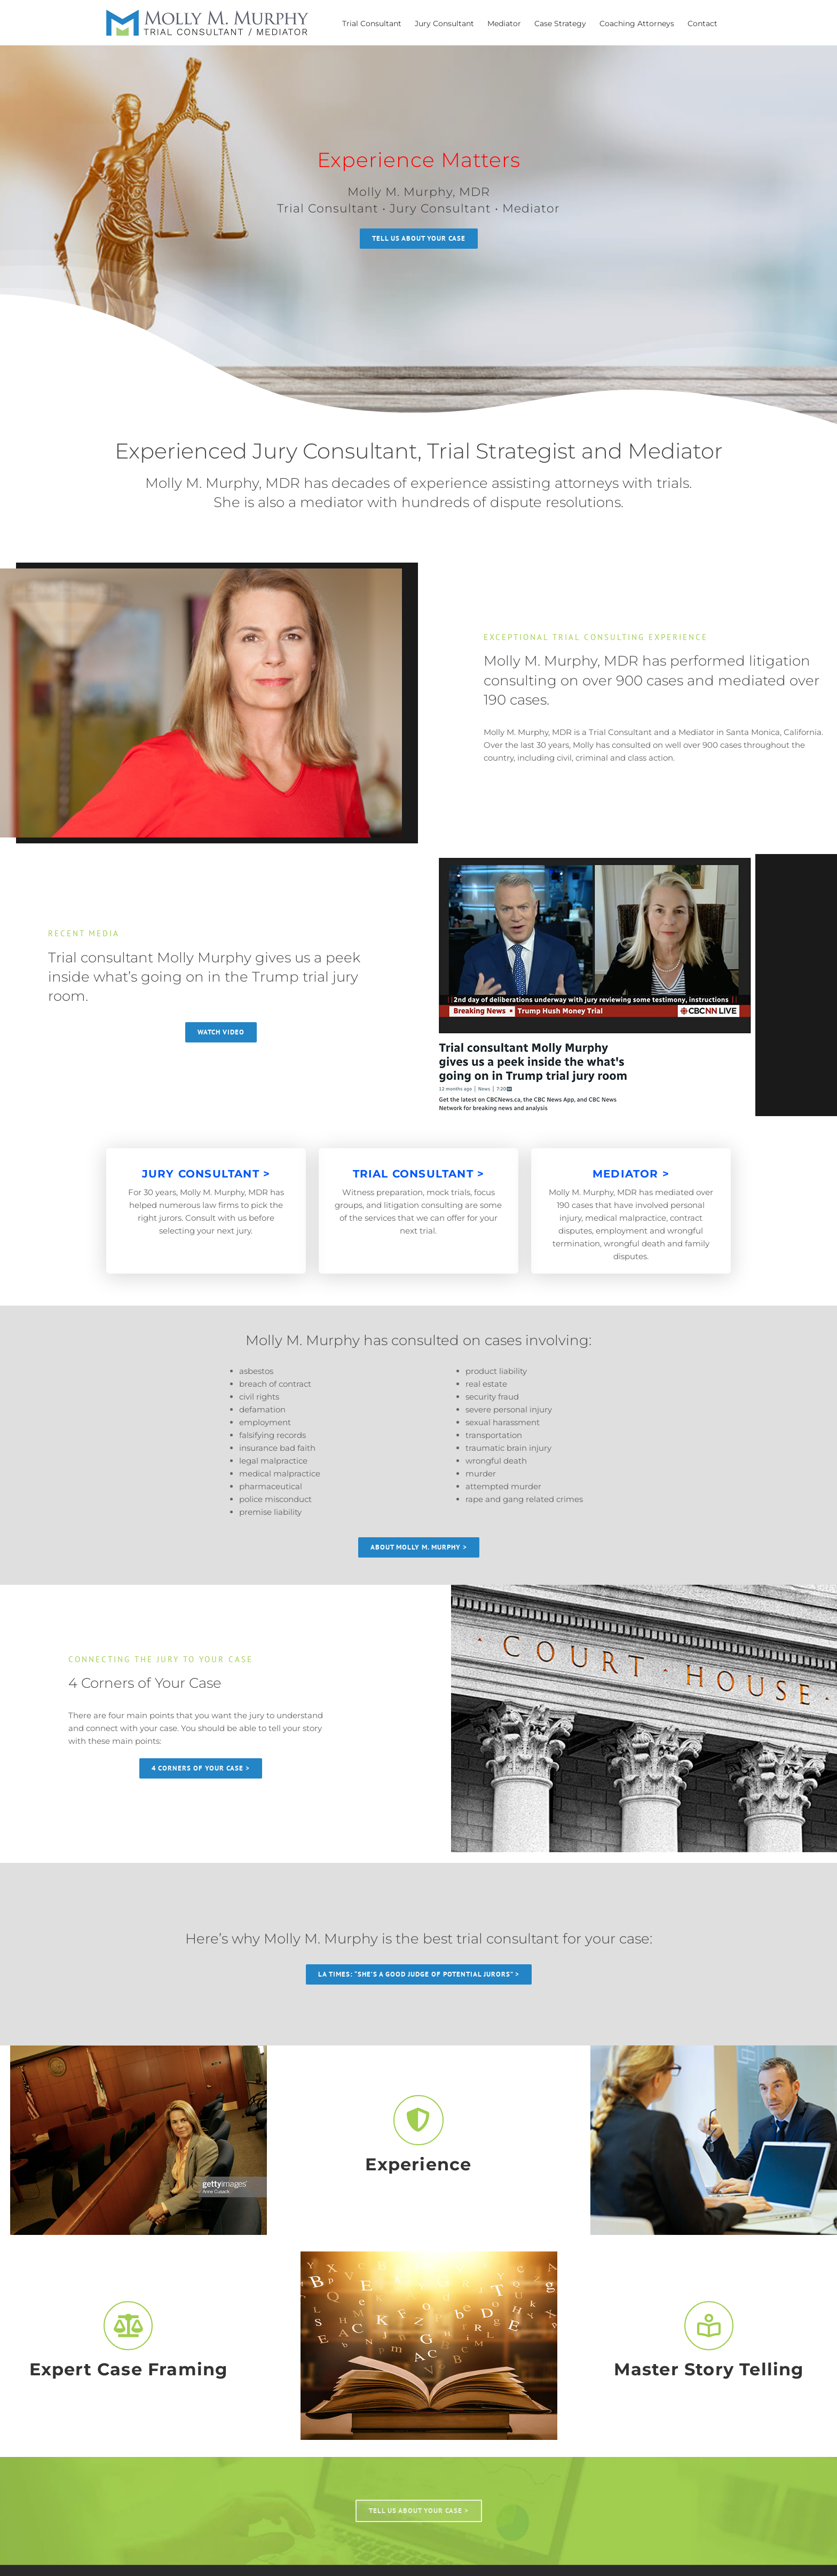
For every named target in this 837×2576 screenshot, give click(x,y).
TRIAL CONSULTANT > (419, 1173)
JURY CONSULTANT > (206, 1173)
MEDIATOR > (631, 1173)
